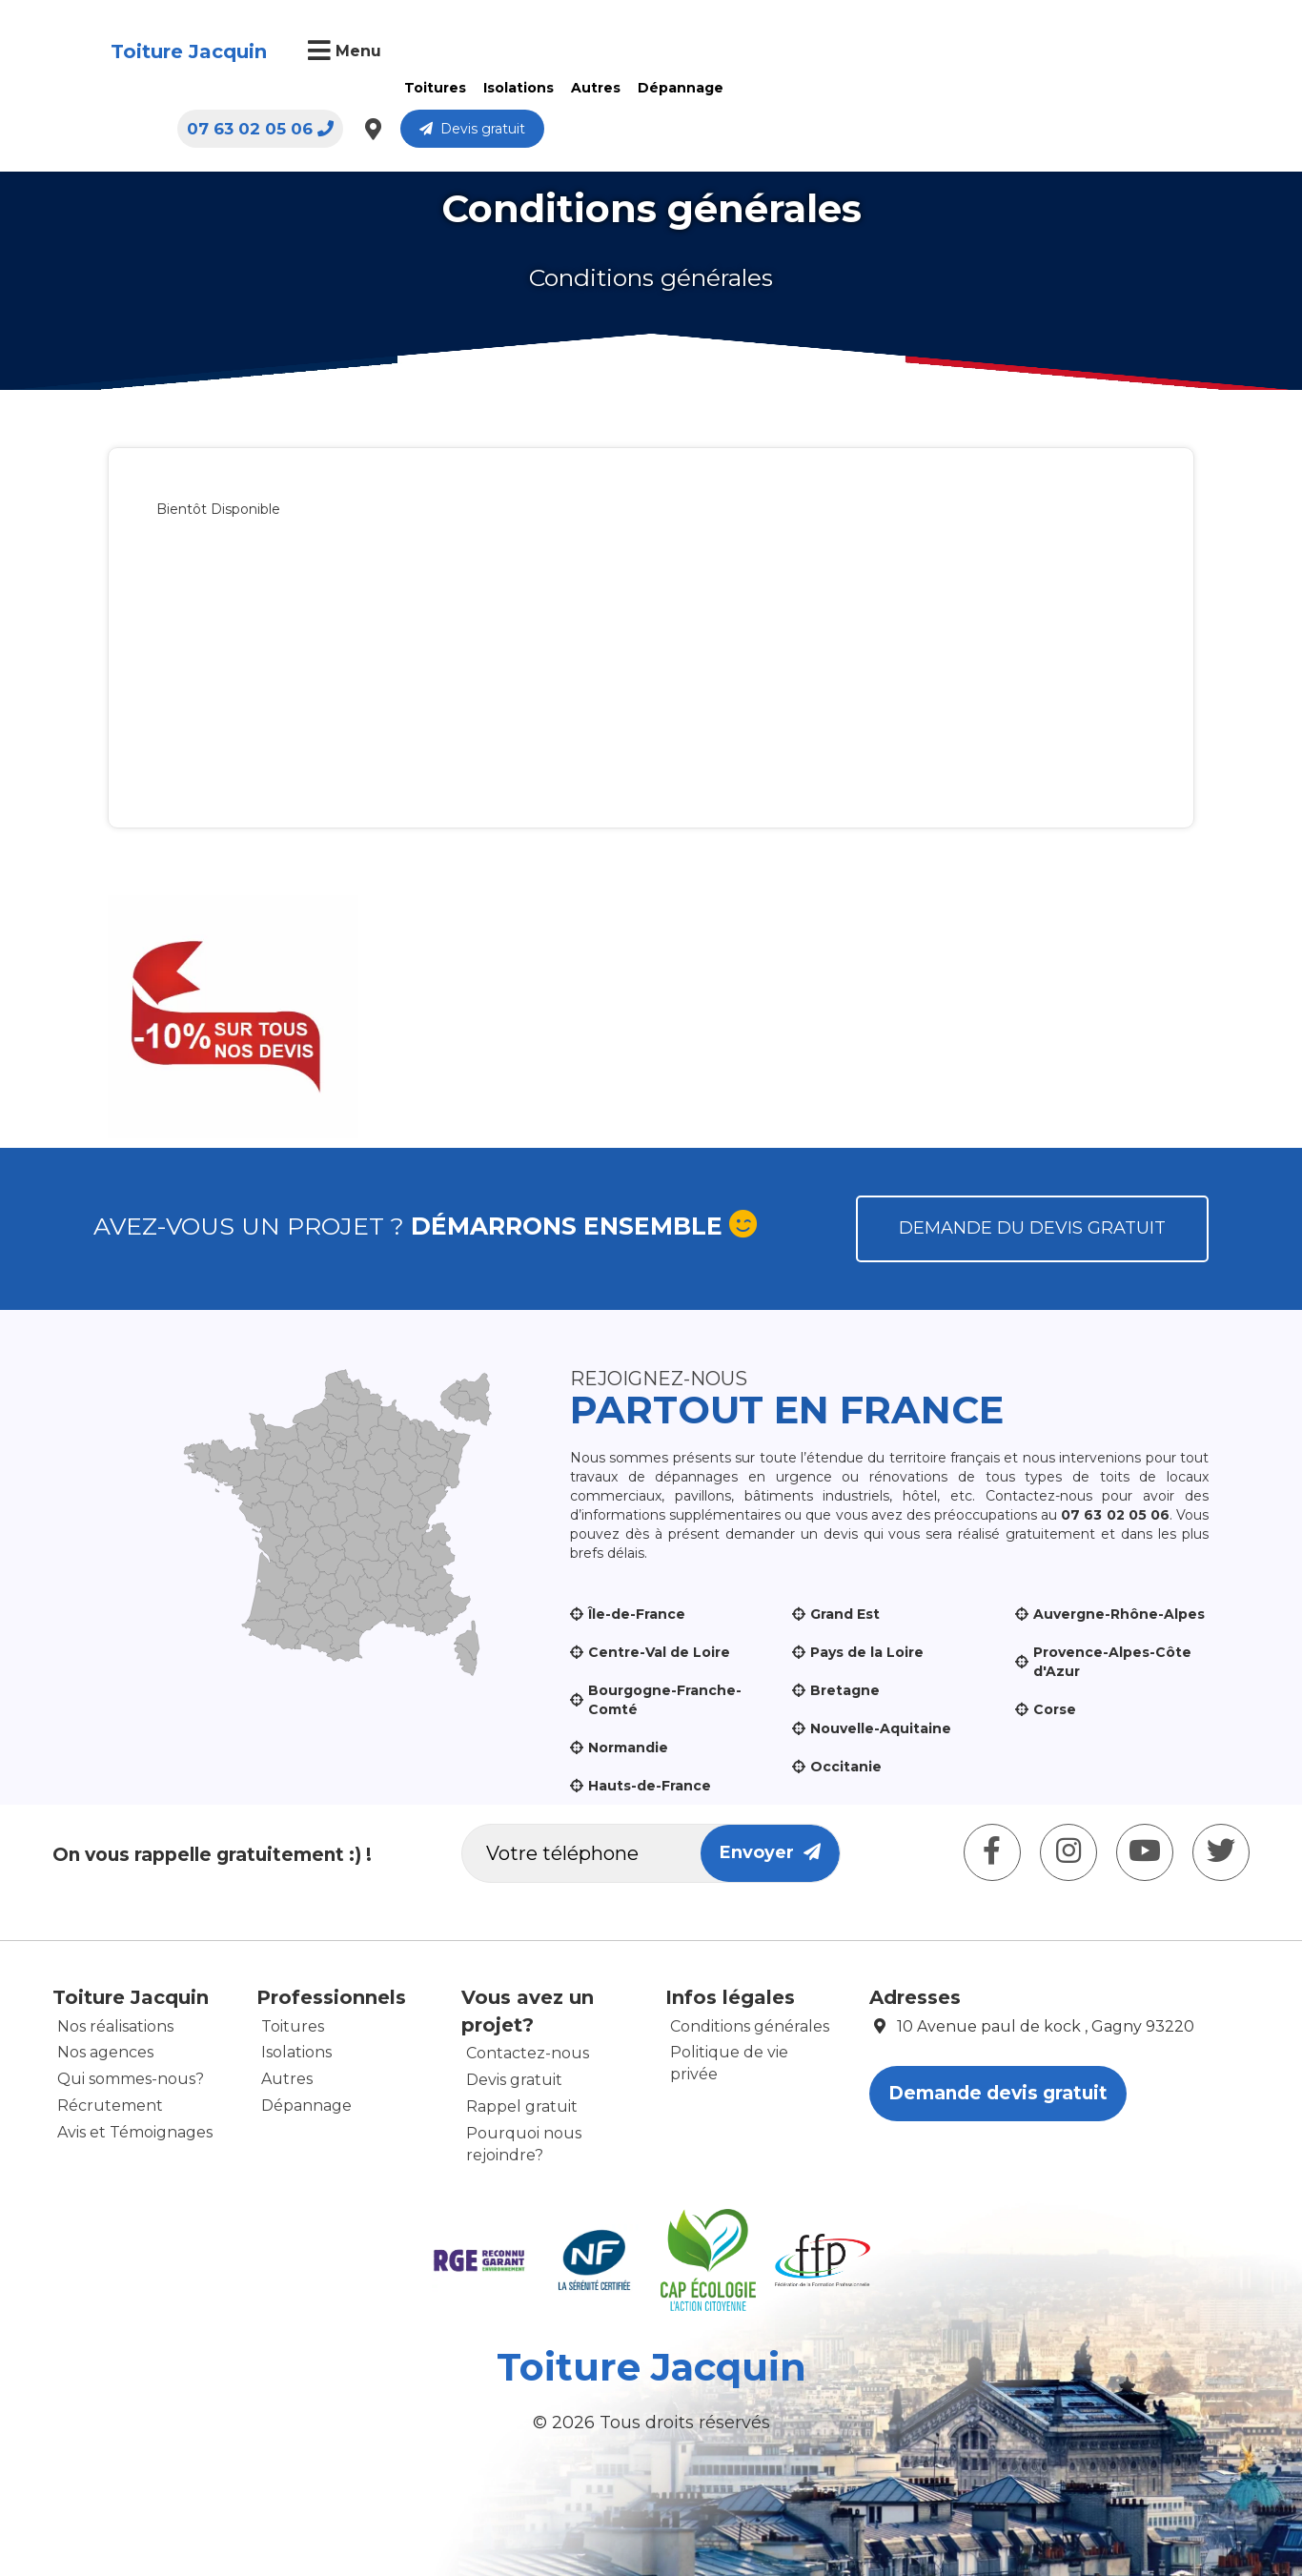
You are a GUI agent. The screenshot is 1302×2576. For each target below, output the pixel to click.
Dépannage (679, 87)
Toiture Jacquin (187, 51)
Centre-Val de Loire (659, 1652)
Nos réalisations (115, 2026)
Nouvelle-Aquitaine (880, 1728)
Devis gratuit (1122, 52)
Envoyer (770, 1852)
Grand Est (845, 1614)
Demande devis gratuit (998, 2093)
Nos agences (105, 2052)
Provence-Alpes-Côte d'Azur (1112, 1662)
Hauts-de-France (649, 1785)
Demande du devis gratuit (1032, 1227)
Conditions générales (749, 2026)
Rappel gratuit (522, 2106)
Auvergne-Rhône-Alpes (1119, 1614)
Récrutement (110, 2105)
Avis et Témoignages (135, 2132)
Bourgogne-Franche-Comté (665, 1700)
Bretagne (845, 1690)
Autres (594, 87)
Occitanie (846, 1766)
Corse (1054, 1709)
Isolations (516, 87)
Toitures (433, 87)
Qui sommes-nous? (130, 2079)
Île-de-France (636, 1614)
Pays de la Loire (867, 1652)
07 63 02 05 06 (910, 52)
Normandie (628, 1747)
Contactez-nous (527, 2053)
